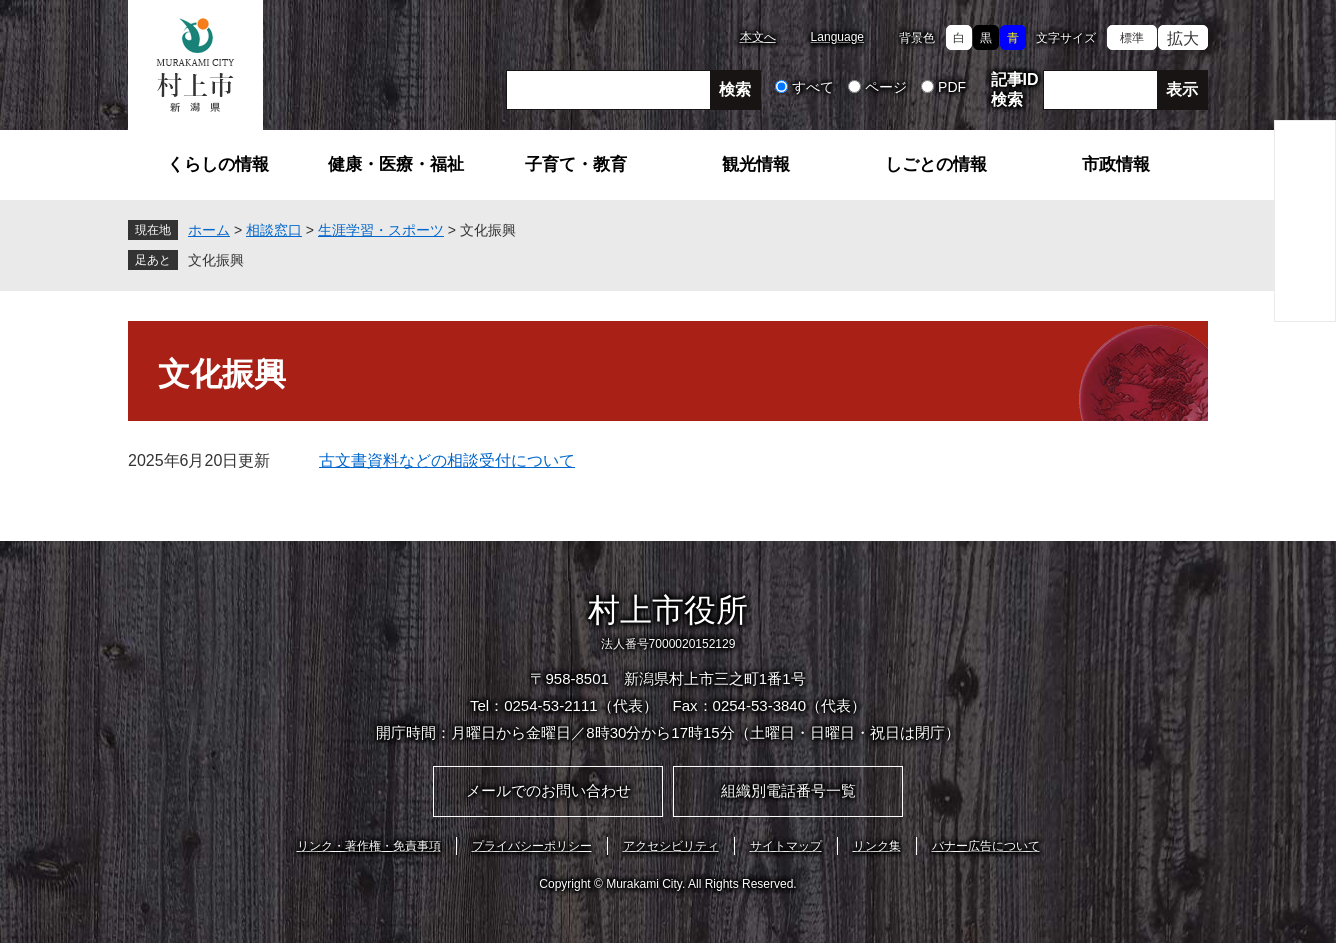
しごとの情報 (936, 164)
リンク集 (877, 846)
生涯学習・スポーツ (381, 230)
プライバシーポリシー (532, 846)
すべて (813, 87)
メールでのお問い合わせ (548, 790)
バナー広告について (986, 846)
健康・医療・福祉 (396, 164)
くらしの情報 (218, 164)
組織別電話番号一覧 (788, 790)
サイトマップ (786, 846)
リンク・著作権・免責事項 (369, 846)
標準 (1132, 38)
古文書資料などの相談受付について (447, 460)
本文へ (758, 37)
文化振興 (216, 260)
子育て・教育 (576, 164)
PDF (952, 87)
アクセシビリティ (671, 846)
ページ (886, 87)
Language (837, 37)
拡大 (1183, 38)
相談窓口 (274, 230)
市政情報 (1116, 164)
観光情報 (756, 164)
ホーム (209, 230)
